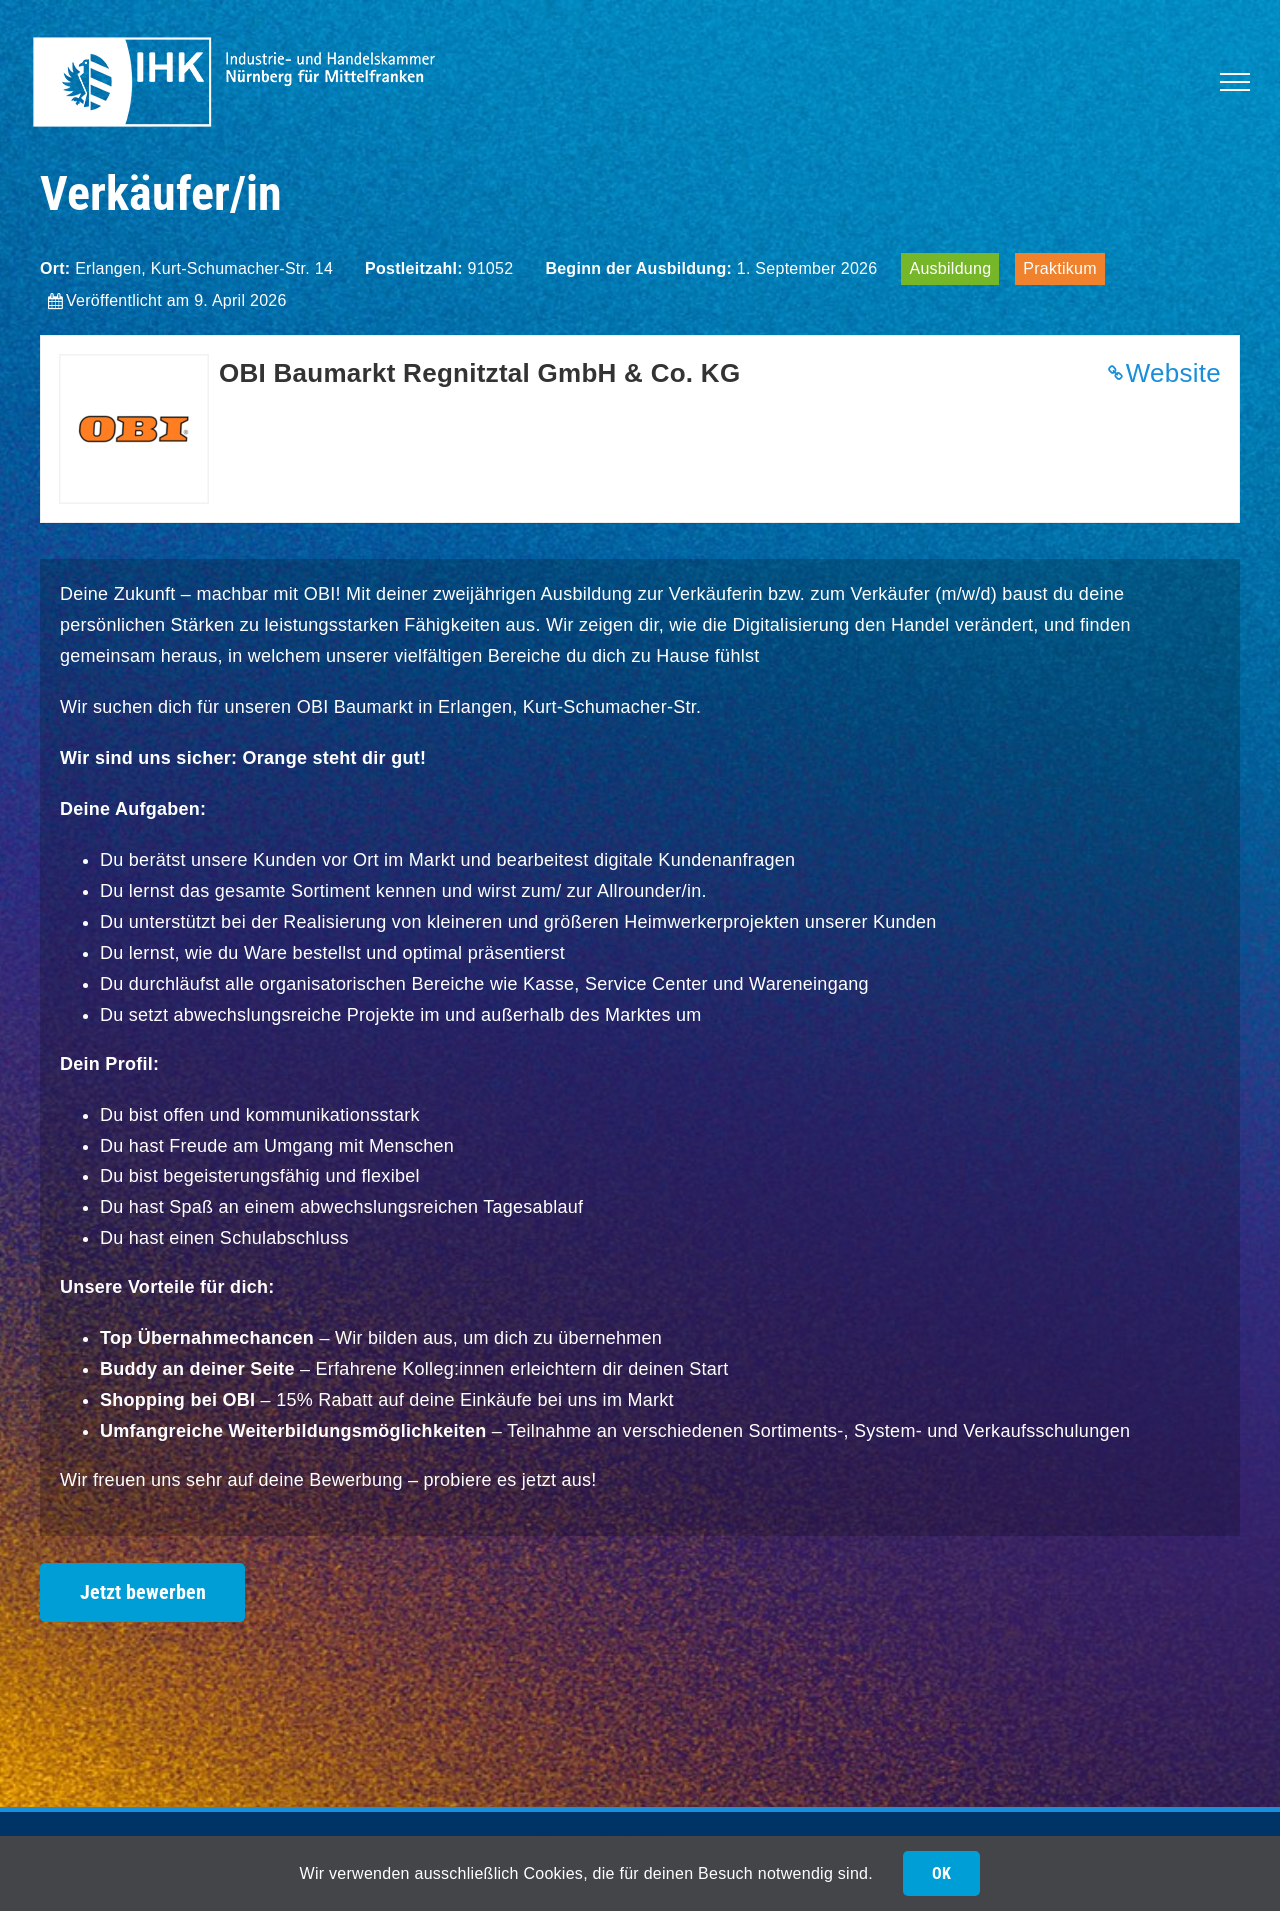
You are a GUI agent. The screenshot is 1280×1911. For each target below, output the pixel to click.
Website (1173, 373)
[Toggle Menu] (1235, 82)
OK (941, 1873)
